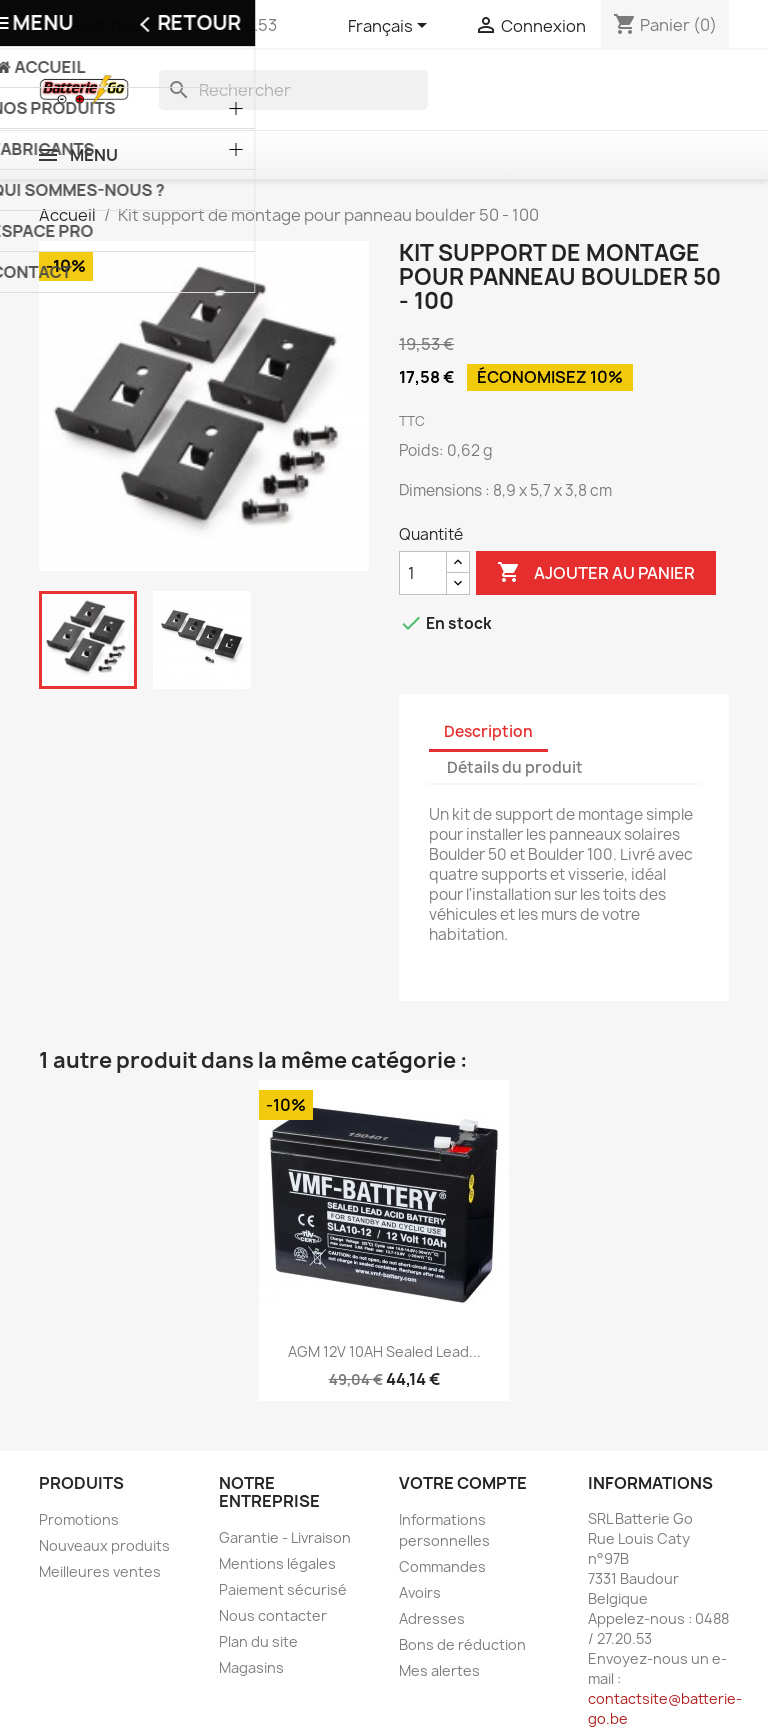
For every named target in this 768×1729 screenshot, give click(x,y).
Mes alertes (439, 1670)
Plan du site (258, 1641)
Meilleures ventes (100, 1571)
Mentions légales (277, 1563)
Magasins (251, 1667)
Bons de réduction (462, 1644)
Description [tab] (488, 731)
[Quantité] (423, 573)
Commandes (442, 1566)
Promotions (79, 1519)
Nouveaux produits (104, 1545)
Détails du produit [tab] (515, 767)
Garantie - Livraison (285, 1537)
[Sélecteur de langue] (391, 27)
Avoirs (420, 1592)
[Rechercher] (293, 90)
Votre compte (463, 1483)
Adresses (432, 1618)
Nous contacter (273, 1615)
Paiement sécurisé (283, 1589)
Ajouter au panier (596, 573)
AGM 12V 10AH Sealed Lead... (384, 1351)
